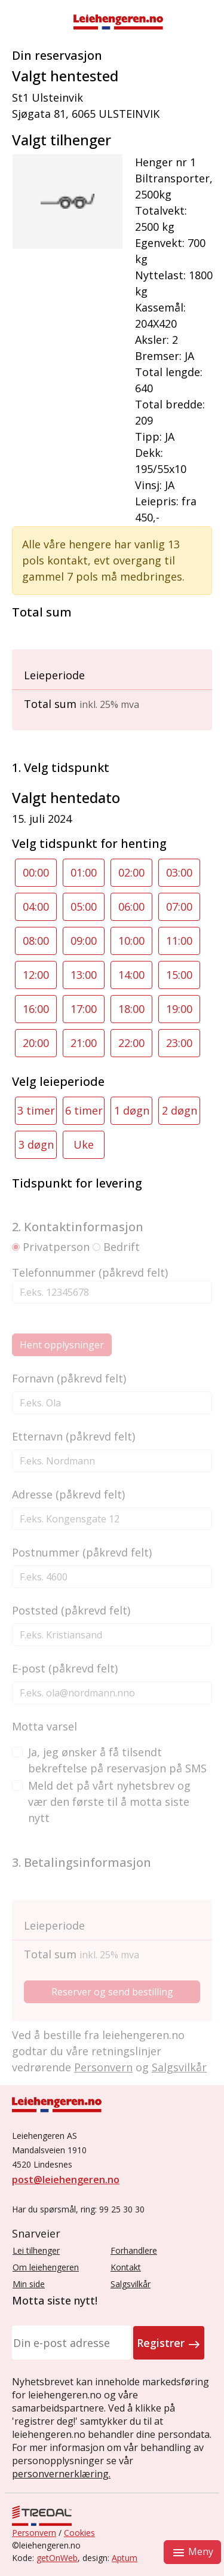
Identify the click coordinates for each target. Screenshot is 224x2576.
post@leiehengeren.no (65, 2179)
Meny (192, 2552)
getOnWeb (57, 2557)
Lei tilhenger (36, 2250)
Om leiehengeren (46, 2267)
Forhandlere (134, 2250)
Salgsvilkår (131, 2284)
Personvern (34, 2532)
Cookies (79, 2532)
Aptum (124, 2557)
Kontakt (126, 2267)
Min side (29, 2284)
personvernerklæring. (61, 2473)
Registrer (169, 2343)
